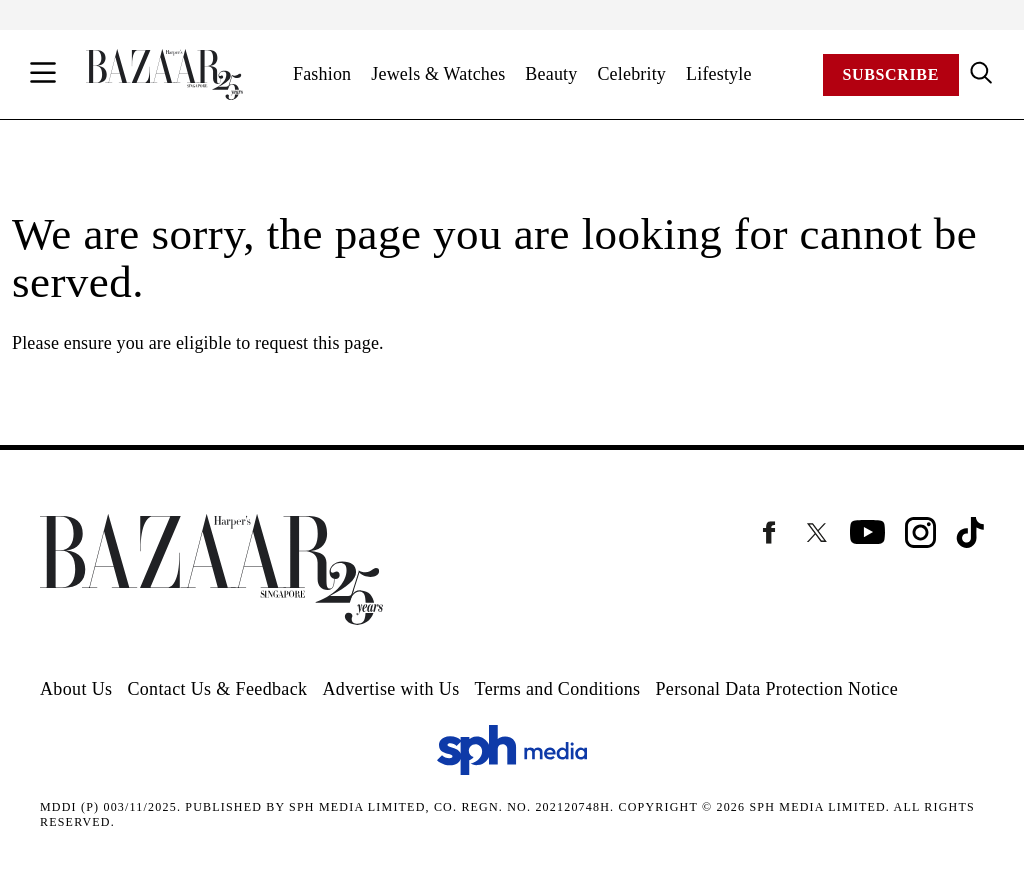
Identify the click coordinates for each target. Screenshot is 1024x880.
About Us (76, 689)
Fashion (322, 74)
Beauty (551, 74)
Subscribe (891, 74)
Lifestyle (719, 74)
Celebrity (631, 74)
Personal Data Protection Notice (776, 689)
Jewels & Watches (438, 74)
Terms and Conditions (558, 689)
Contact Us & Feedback (217, 689)
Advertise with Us (390, 689)
